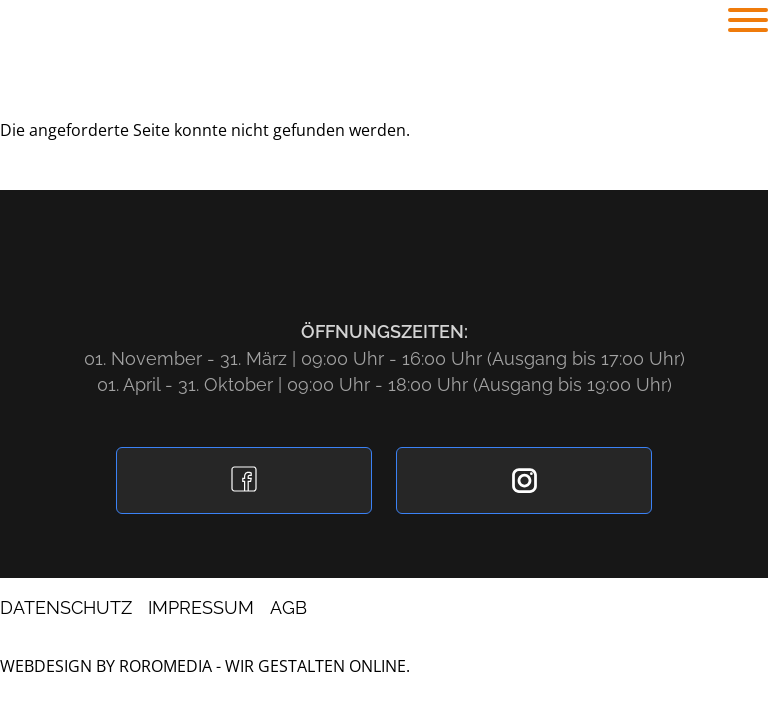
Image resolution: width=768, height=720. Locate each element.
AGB (288, 607)
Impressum (201, 607)
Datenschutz (66, 607)
